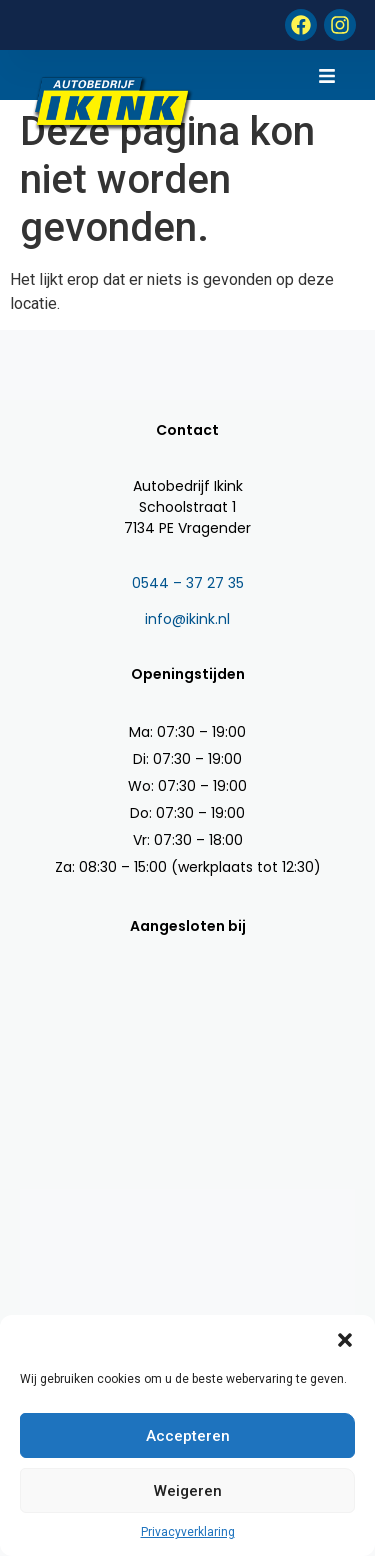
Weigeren (188, 1491)
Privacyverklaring (188, 1532)
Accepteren (188, 1436)
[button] (345, 1340)
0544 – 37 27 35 (188, 583)
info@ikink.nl (187, 619)
